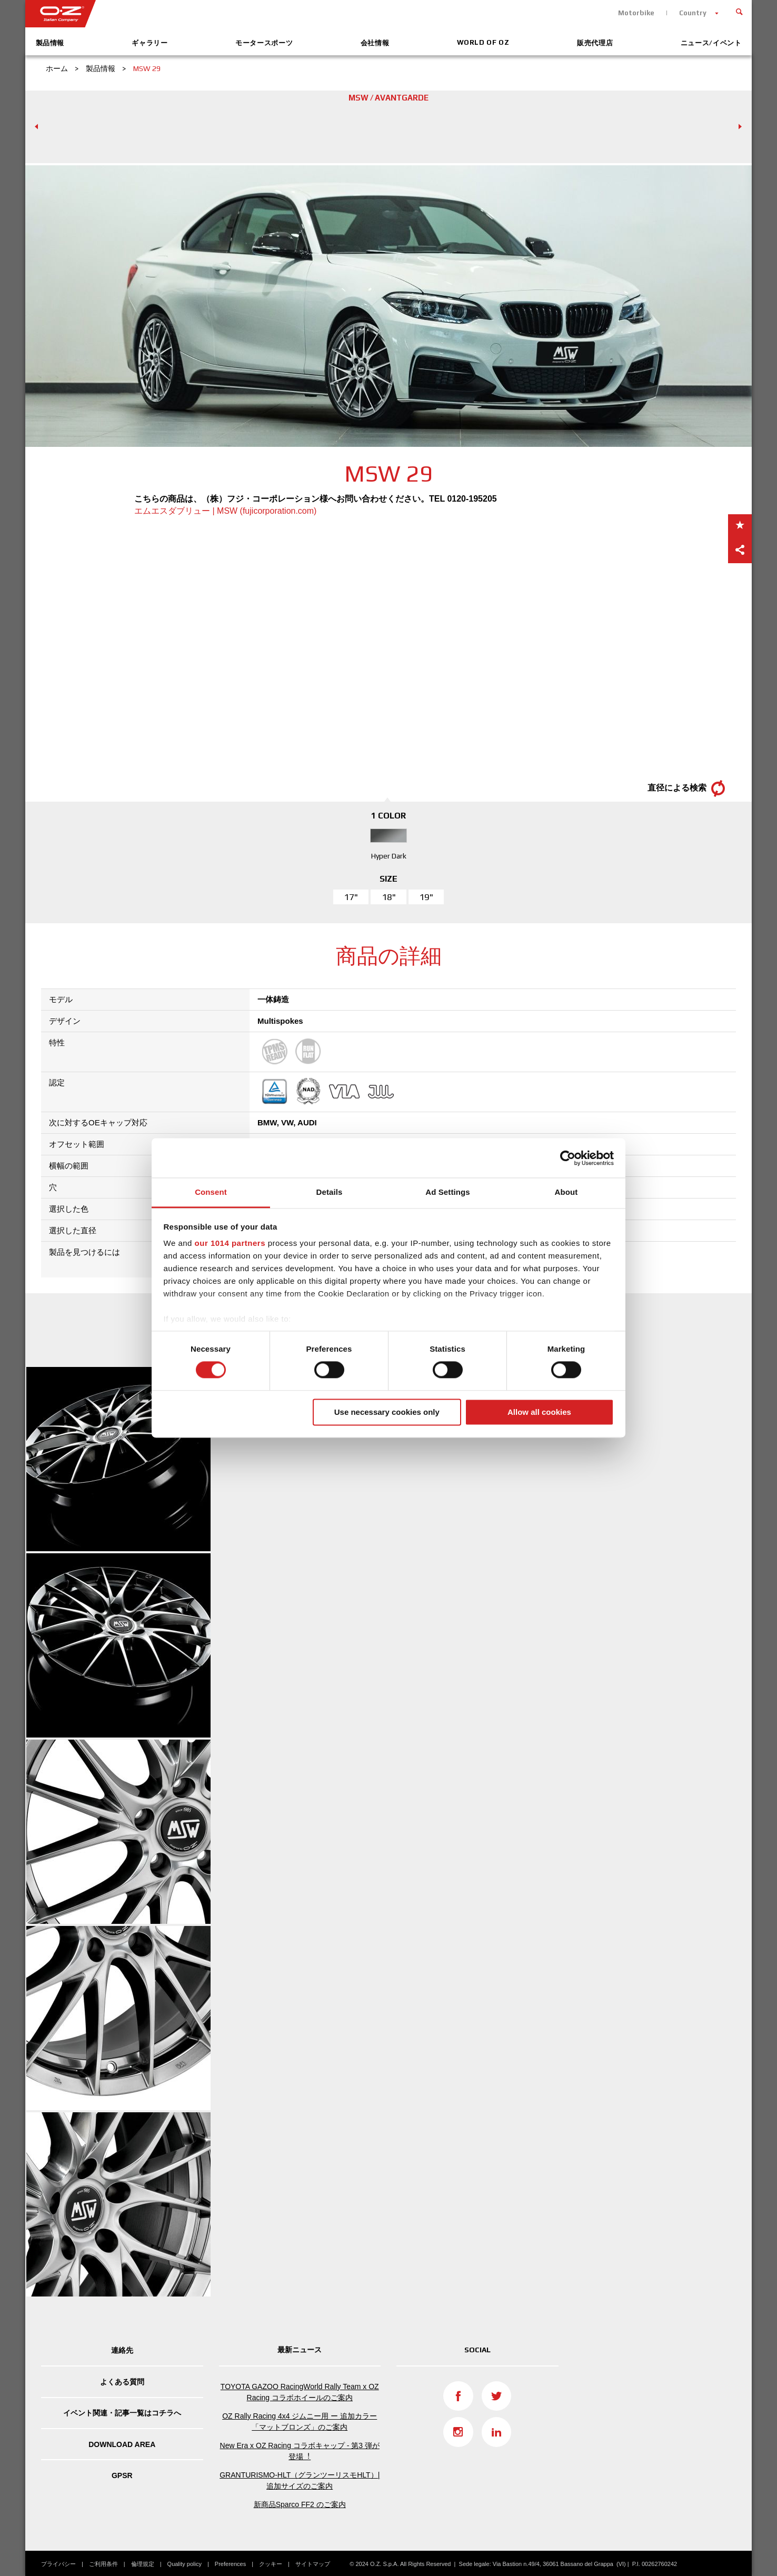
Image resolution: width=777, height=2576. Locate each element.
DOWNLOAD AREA (121, 2444)
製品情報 (50, 43)
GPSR (122, 2475)
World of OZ (483, 42)
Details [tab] (329, 1191)
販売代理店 (595, 43)
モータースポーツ (264, 43)
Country (692, 13)
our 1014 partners (230, 1243)
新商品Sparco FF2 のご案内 (300, 2504)
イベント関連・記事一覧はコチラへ (122, 2413)
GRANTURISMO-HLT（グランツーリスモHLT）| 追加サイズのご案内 (300, 2480)
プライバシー (58, 2564)
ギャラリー (149, 43)
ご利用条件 (103, 2564)
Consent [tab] (211, 1191)
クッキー (270, 2564)
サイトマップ (312, 2564)
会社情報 (375, 43)
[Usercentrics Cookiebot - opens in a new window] (568, 1158)
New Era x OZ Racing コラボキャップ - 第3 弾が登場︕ (300, 2451)
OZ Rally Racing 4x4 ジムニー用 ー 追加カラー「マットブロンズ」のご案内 (299, 2421)
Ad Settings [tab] (447, 1191)
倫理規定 (142, 2564)
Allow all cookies (539, 1411)
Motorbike (636, 13)
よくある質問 (122, 2382)
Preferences (230, 2564)
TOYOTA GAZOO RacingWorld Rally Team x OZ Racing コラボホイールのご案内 (300, 2392)
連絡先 (122, 2350)
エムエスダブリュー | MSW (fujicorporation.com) (225, 510)
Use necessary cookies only (387, 1411)
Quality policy (184, 2564)
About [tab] (566, 1191)
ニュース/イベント (711, 43)
